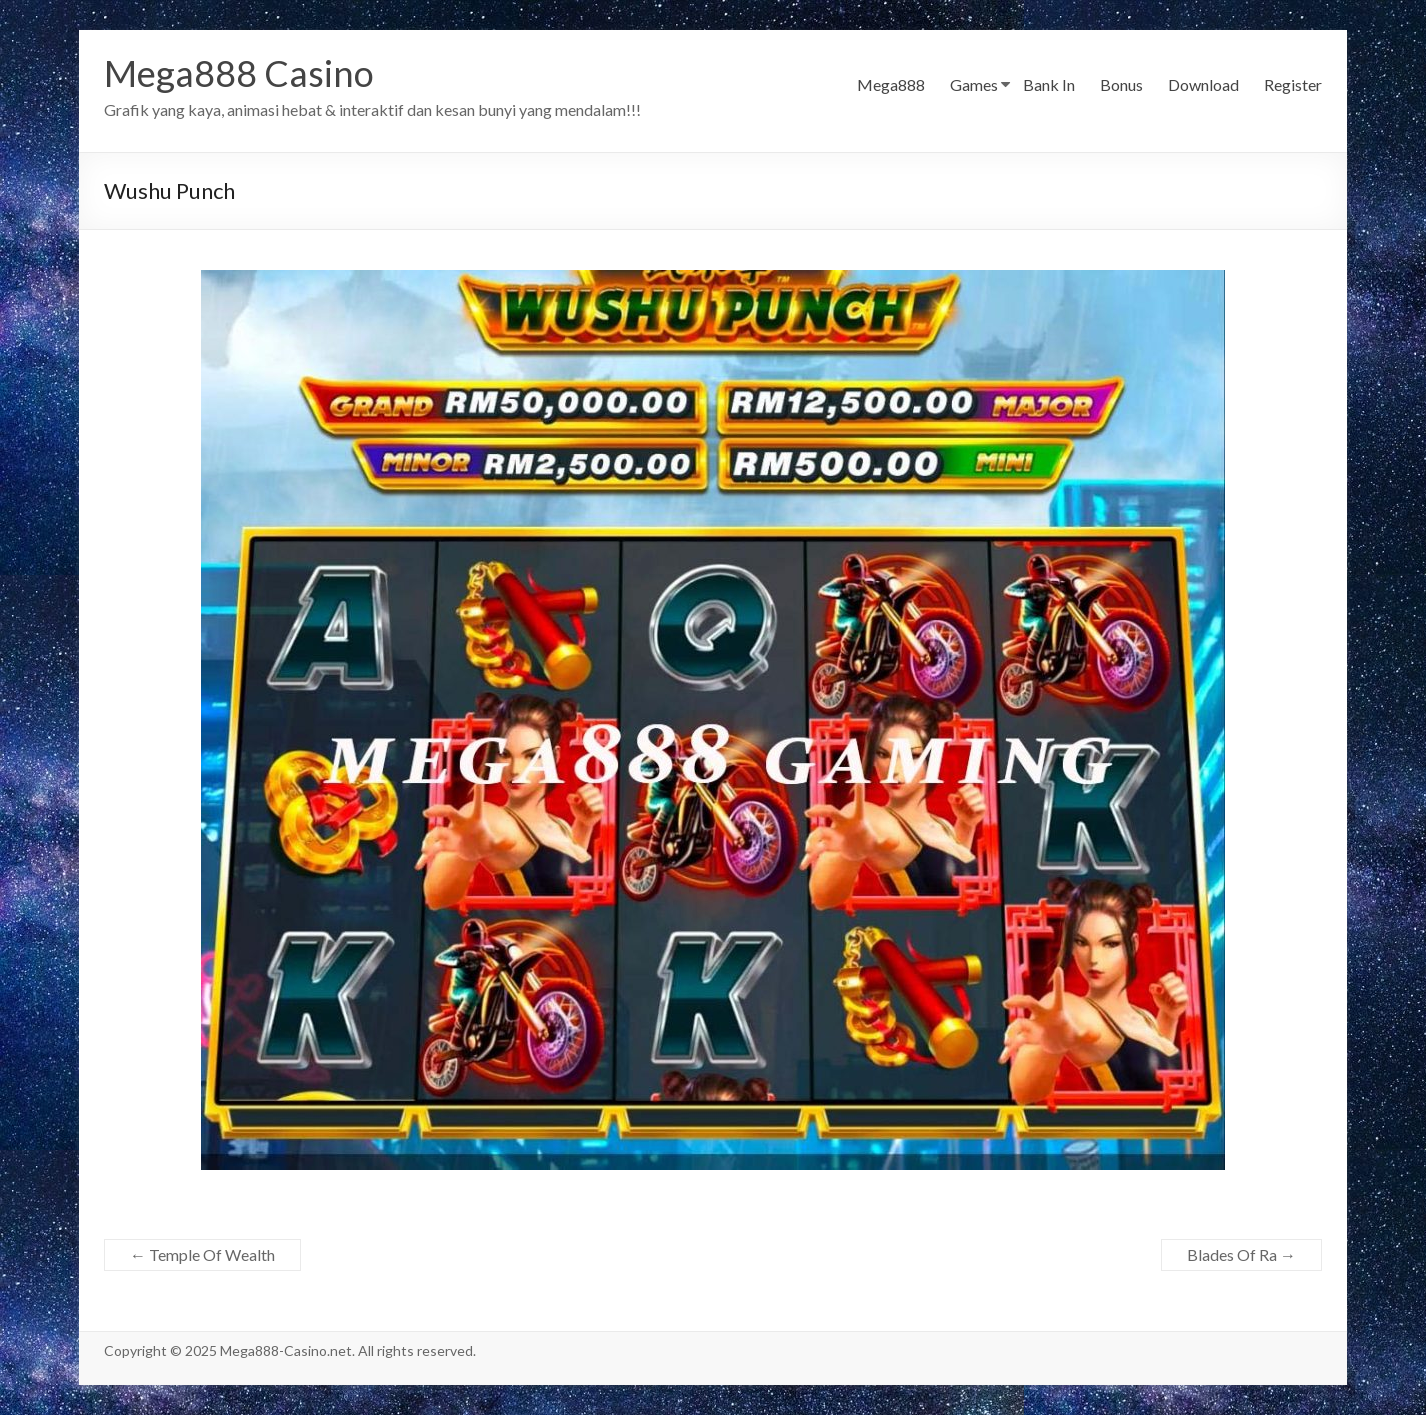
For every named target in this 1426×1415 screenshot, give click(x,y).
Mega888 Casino (239, 73)
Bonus (1121, 84)
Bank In (1049, 84)
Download (1203, 84)
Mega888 (891, 84)
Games (974, 84)
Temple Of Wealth (202, 1254)
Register (1293, 84)
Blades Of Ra (1241, 1254)
